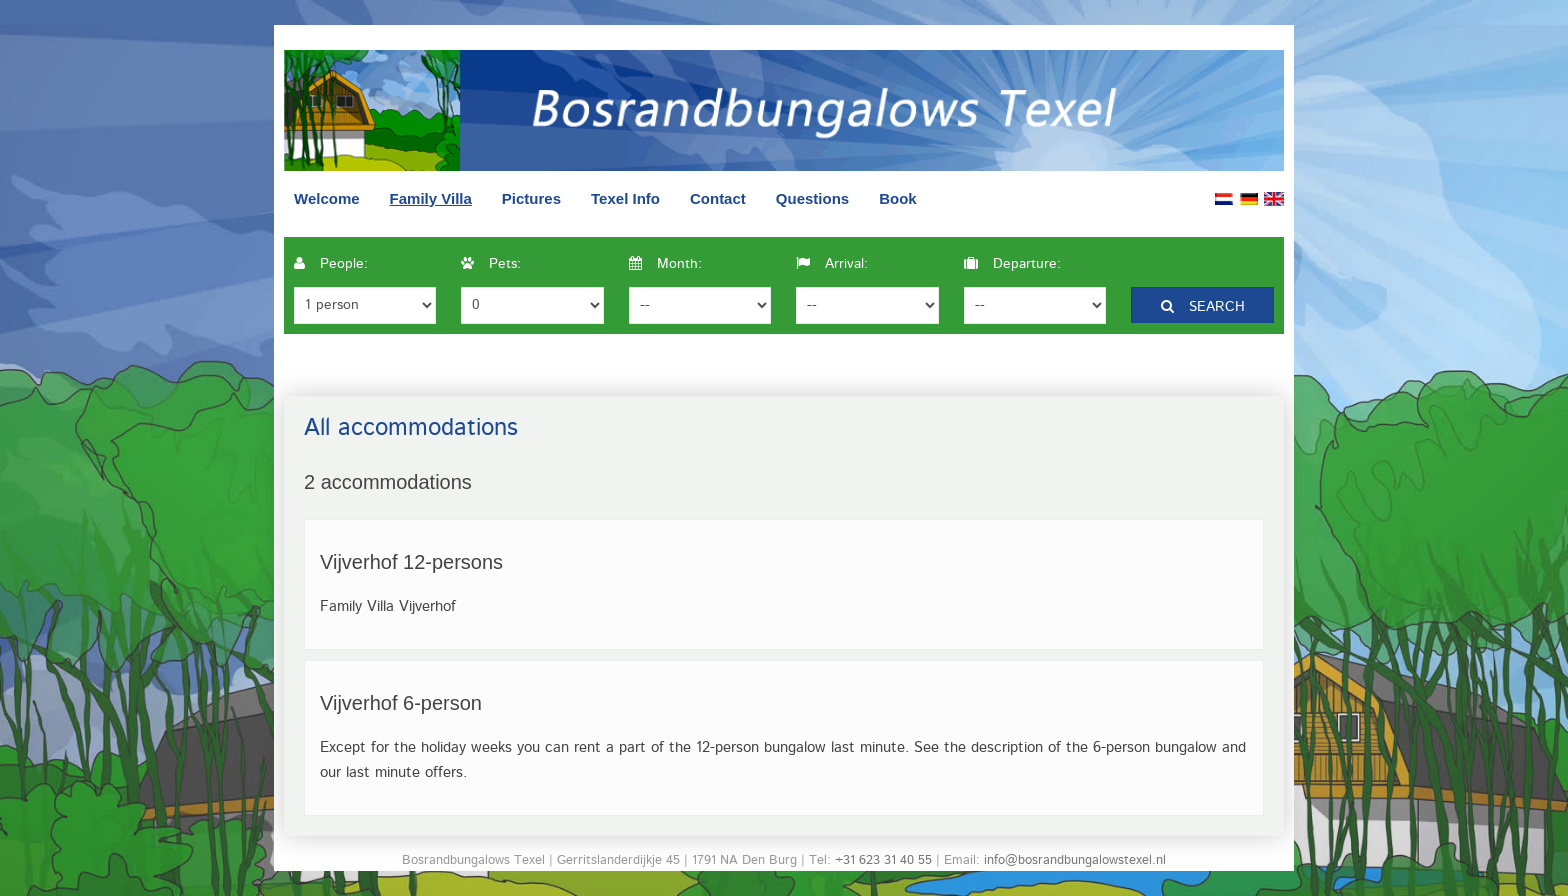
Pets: (491, 264)
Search (1203, 307)
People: (331, 264)
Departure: (1012, 264)
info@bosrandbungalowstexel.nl (1075, 860)
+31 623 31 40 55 (883, 860)
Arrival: (832, 264)
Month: (665, 264)
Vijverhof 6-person (401, 703)
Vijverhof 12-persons (411, 562)
